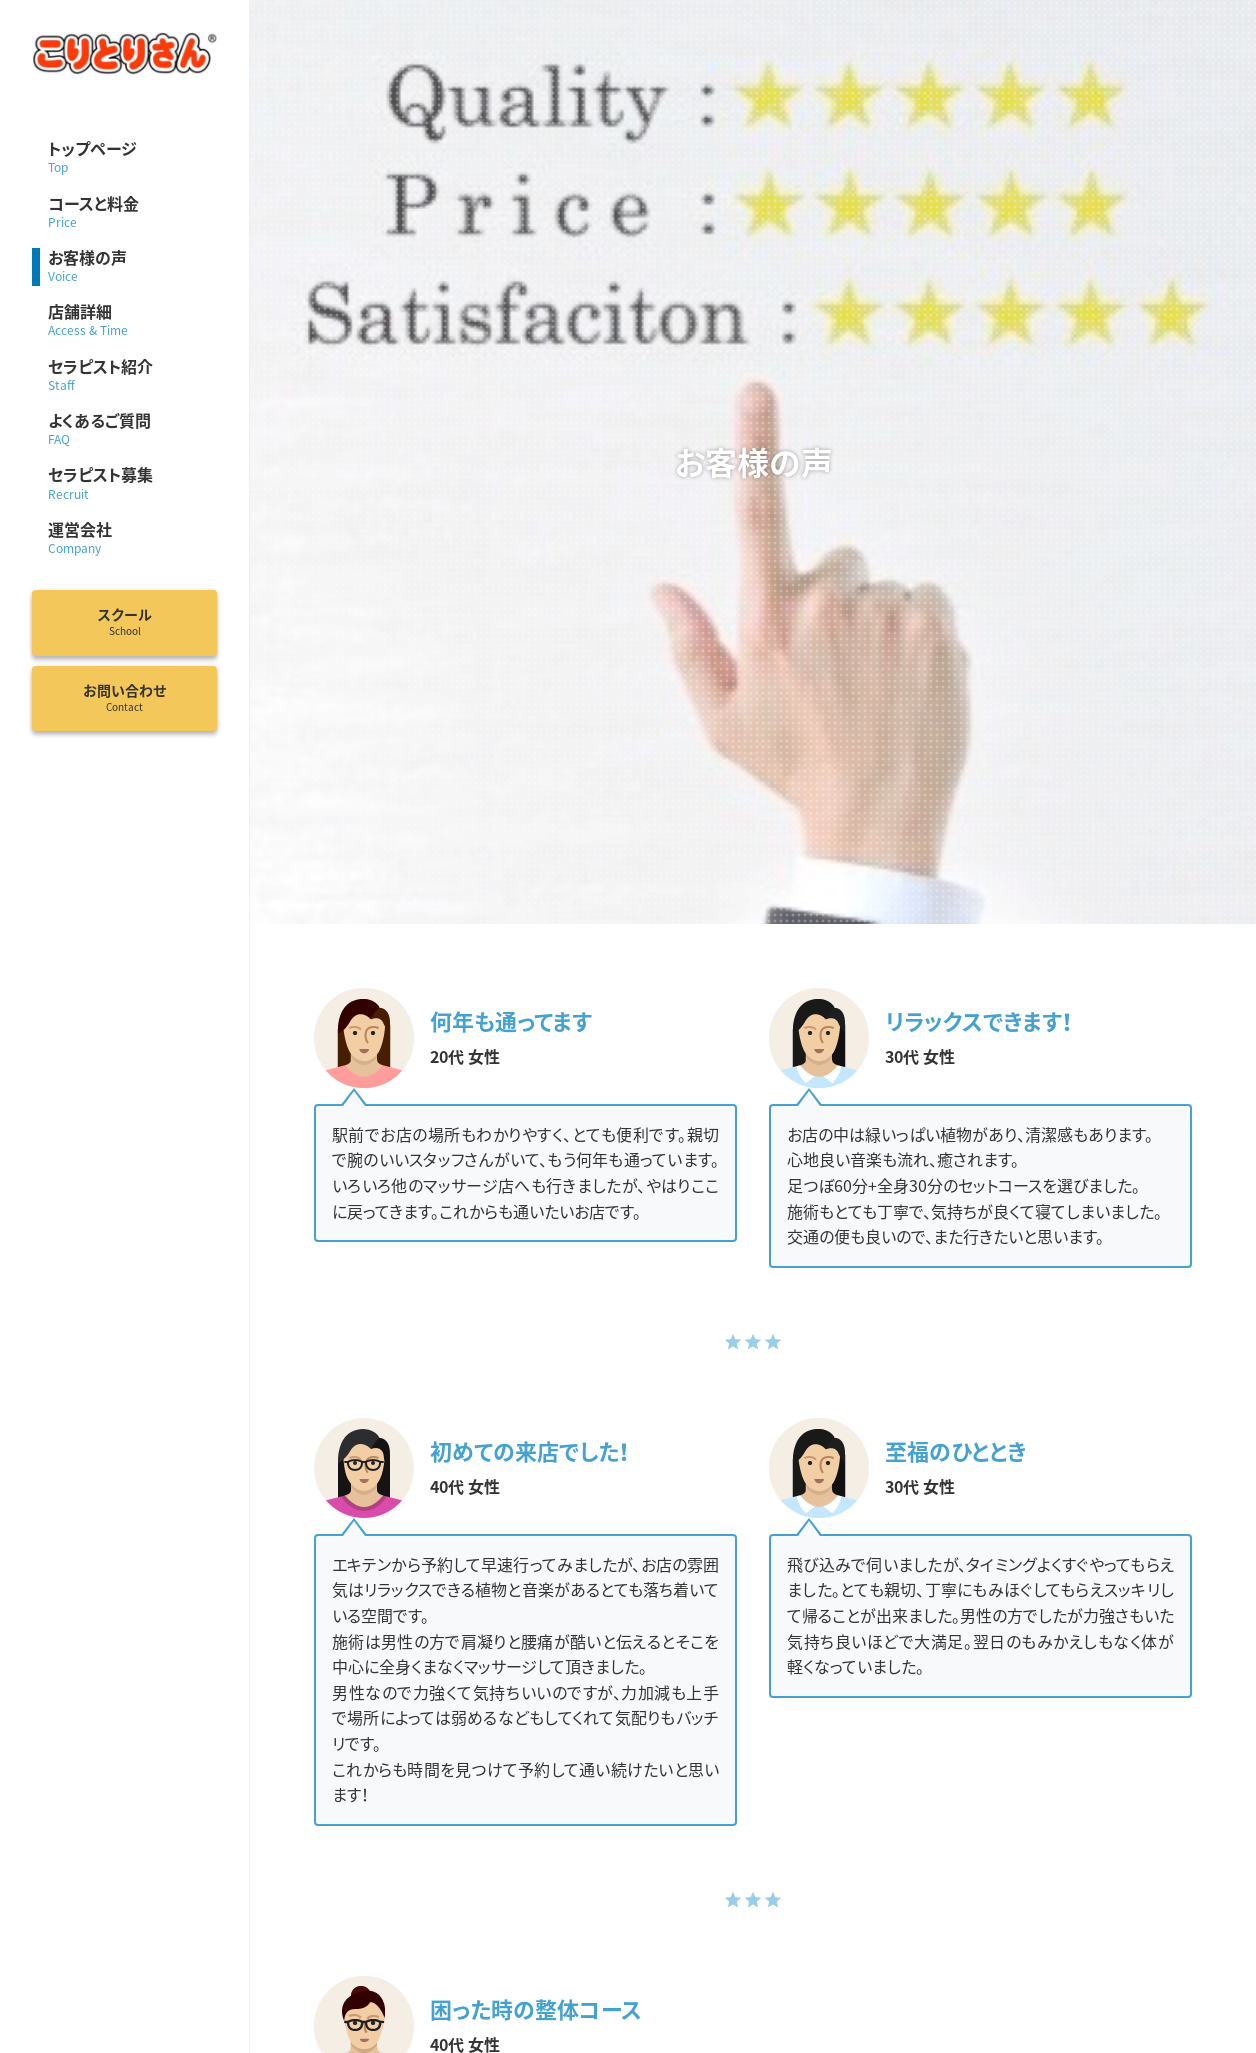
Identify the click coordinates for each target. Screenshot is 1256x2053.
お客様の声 (132, 267)
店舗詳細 (132, 321)
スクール (124, 622)
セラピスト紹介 (132, 376)
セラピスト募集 (132, 484)
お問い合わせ (124, 698)
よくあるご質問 (132, 430)
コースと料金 (132, 213)
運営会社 (132, 539)
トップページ (132, 158)
